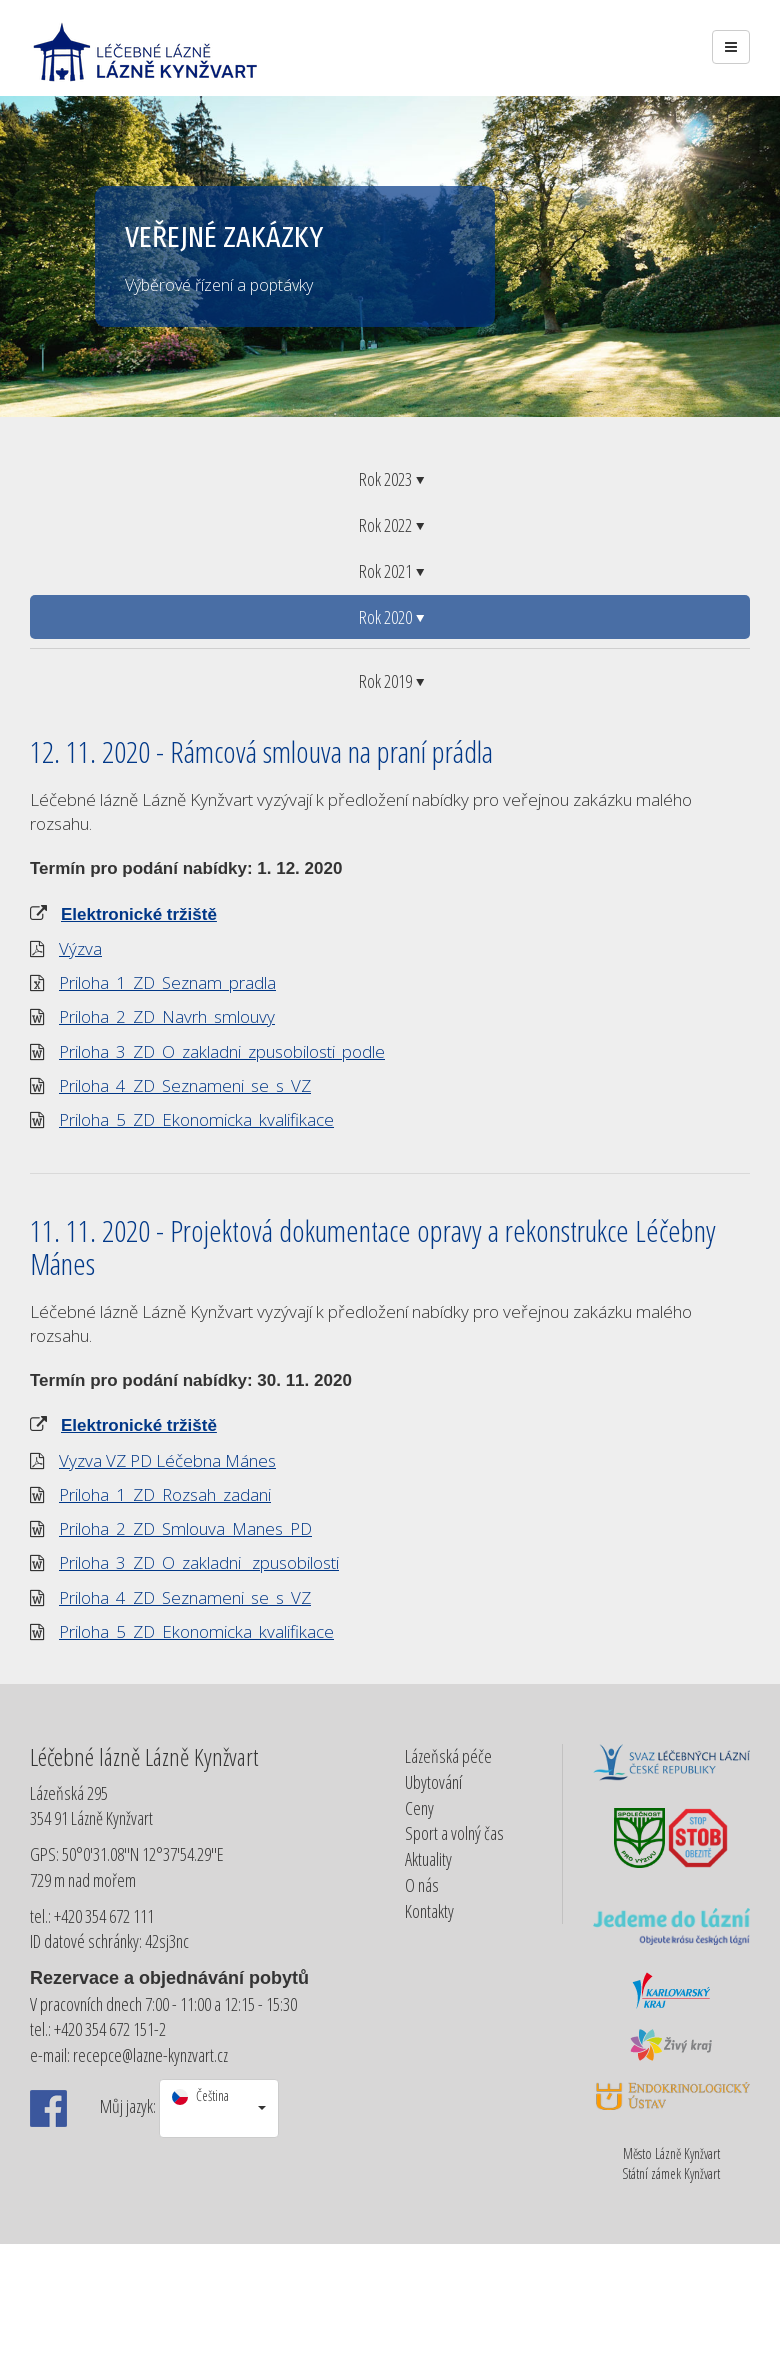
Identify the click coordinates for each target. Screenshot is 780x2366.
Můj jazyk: (128, 2106)
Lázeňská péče (448, 1756)
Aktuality (428, 1859)
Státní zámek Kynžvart (671, 2173)
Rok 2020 (390, 617)
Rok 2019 (390, 681)
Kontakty (429, 1911)
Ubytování (433, 1782)
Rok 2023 (390, 479)
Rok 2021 (390, 571)
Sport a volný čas (454, 1833)
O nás (422, 1885)
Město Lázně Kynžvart (671, 2153)
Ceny (419, 1808)
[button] (219, 2108)
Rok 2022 (390, 525)
